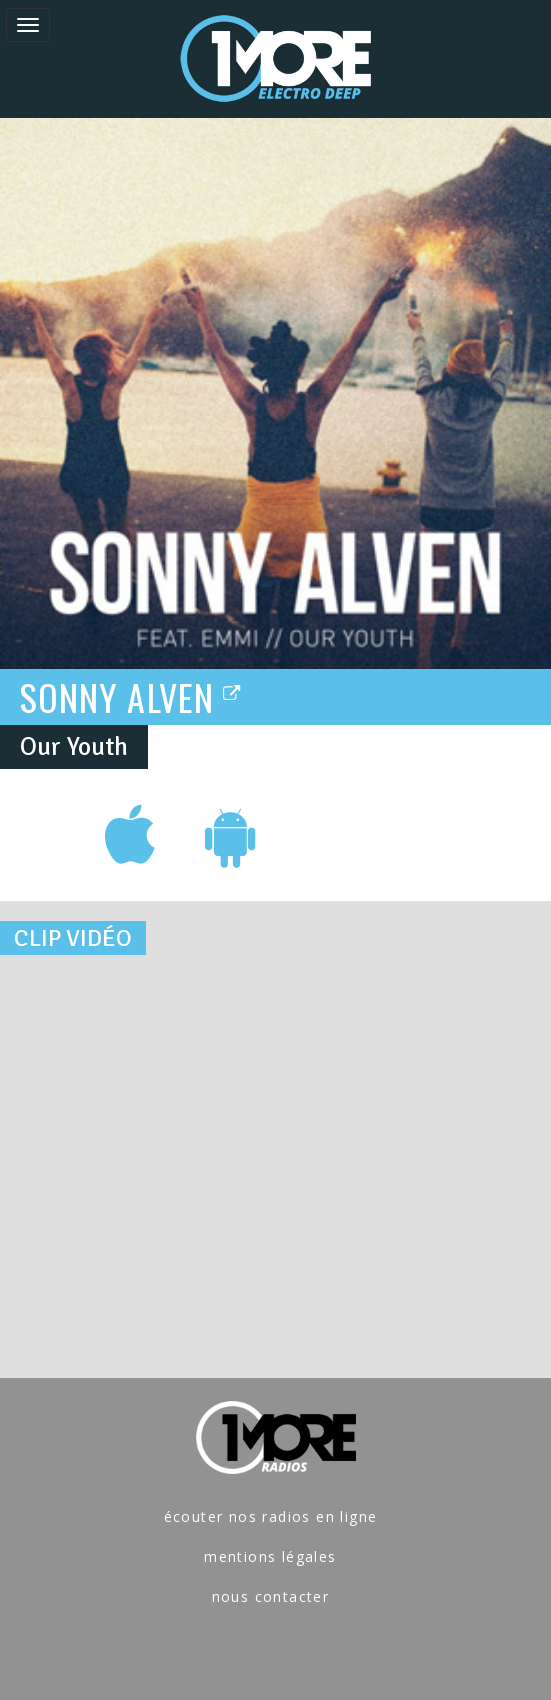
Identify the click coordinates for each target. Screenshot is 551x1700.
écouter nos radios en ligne (271, 1516)
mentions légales (270, 1556)
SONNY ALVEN (131, 696)
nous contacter (271, 1596)
